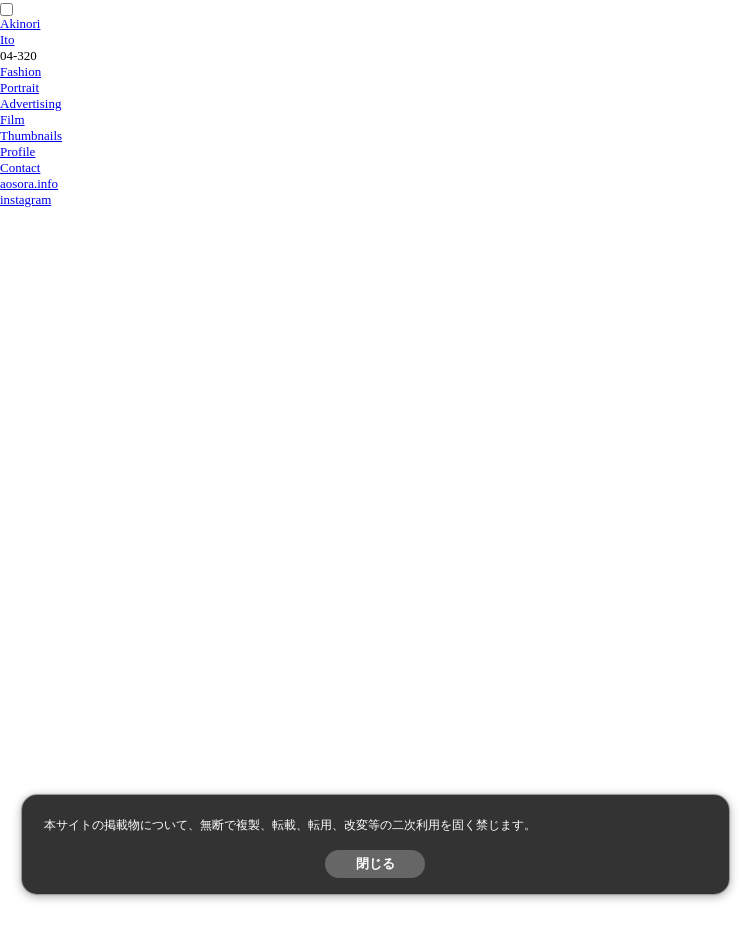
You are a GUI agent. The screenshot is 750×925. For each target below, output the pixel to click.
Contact (20, 167)
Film (12, 119)
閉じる (375, 863)
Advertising (30, 103)
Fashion (20, 71)
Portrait (19, 87)
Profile (17, 151)
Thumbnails (31, 135)
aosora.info (29, 183)
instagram (25, 199)
